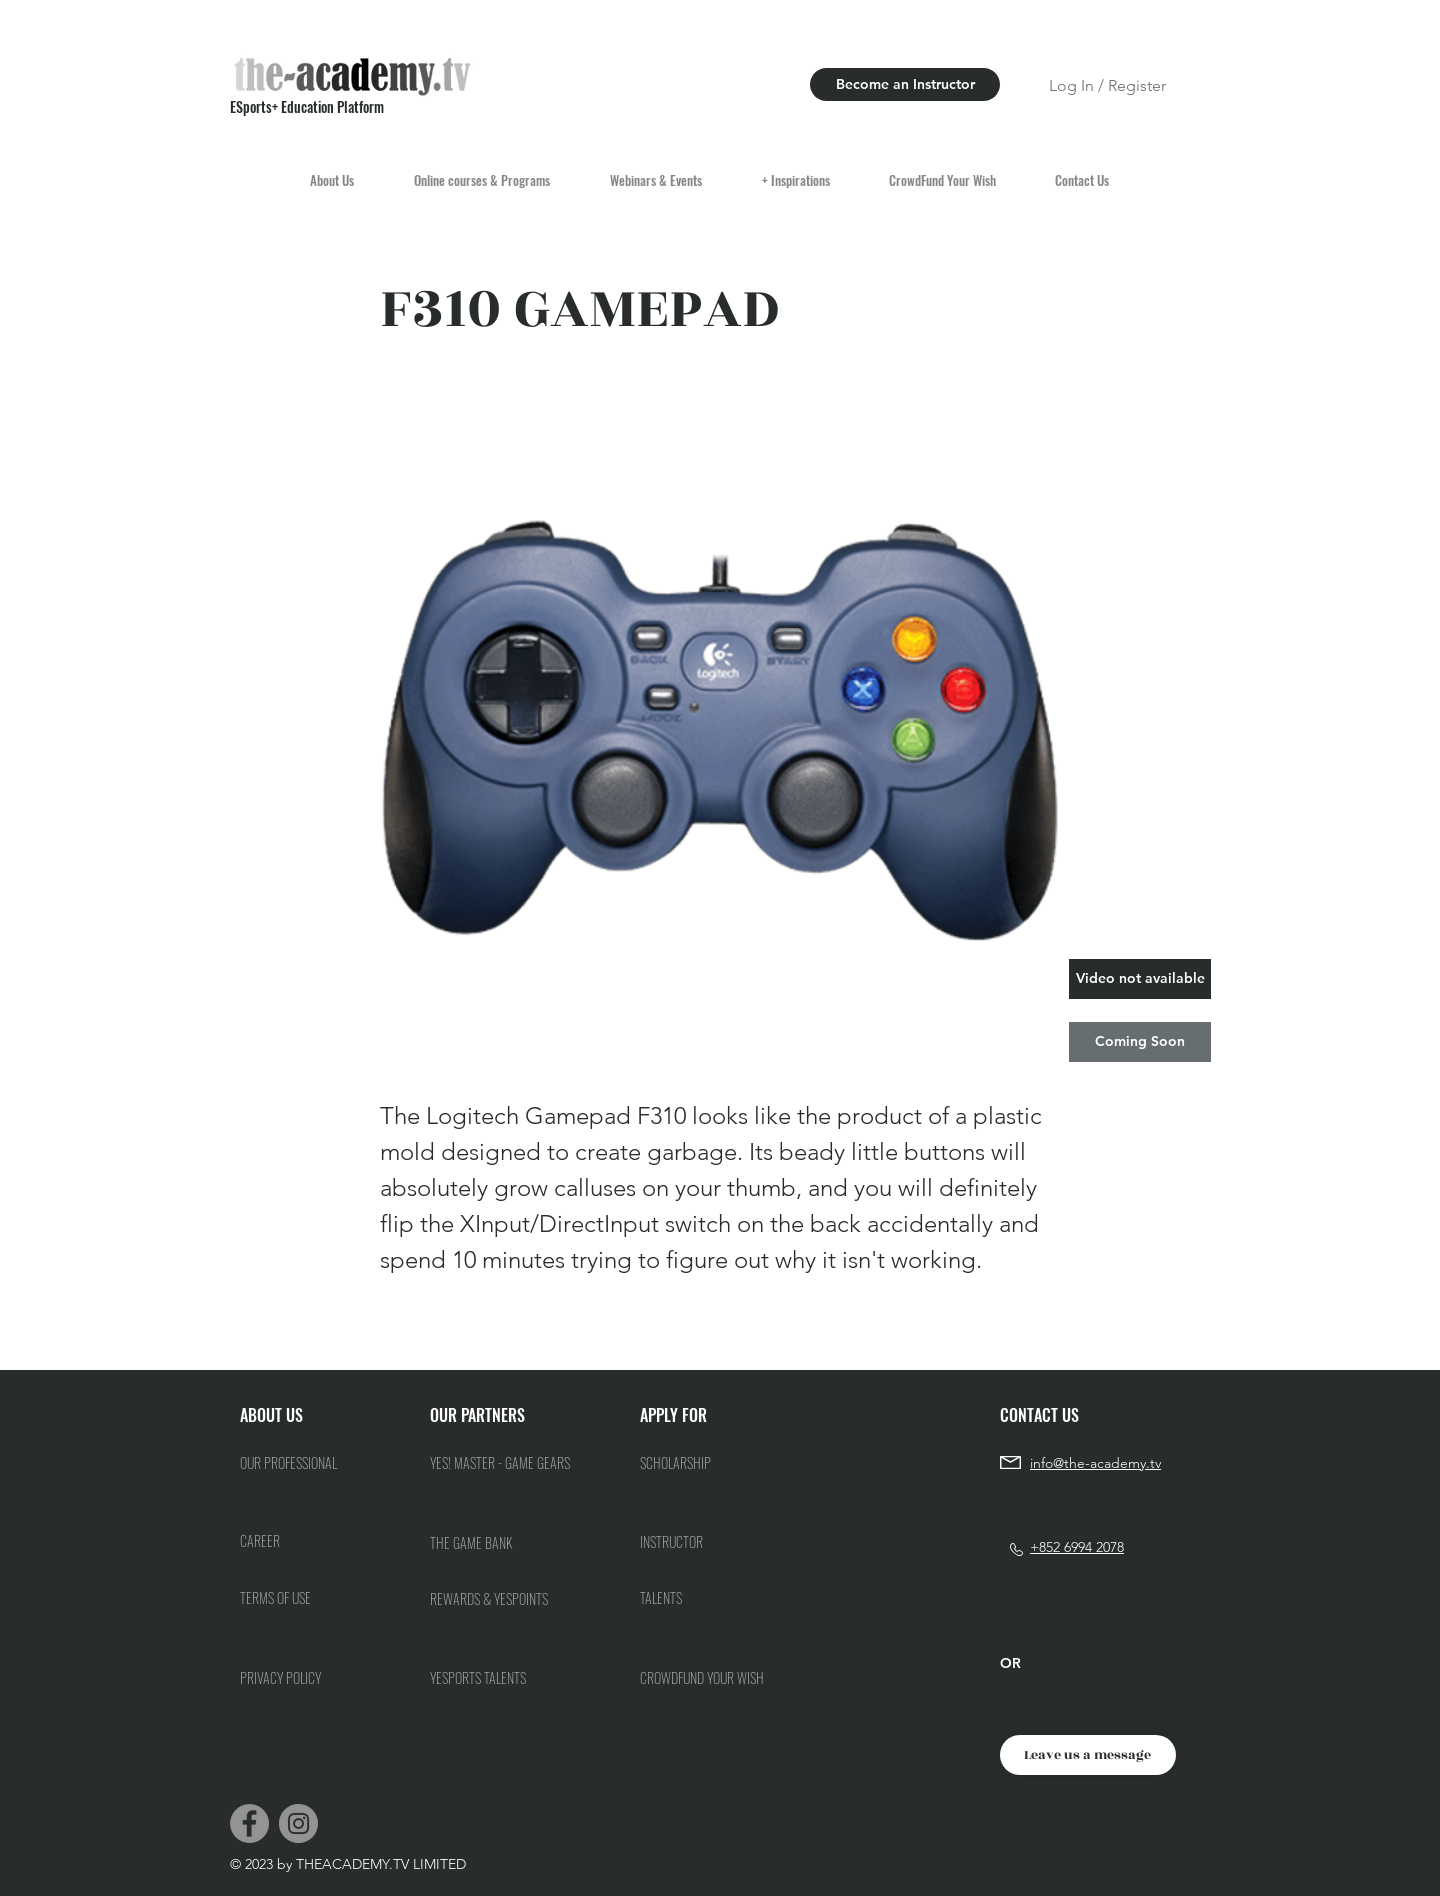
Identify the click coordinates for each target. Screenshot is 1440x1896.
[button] (1140, 979)
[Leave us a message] (1088, 1755)
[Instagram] (298, 1823)
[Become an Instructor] (905, 84)
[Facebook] (249, 1823)
